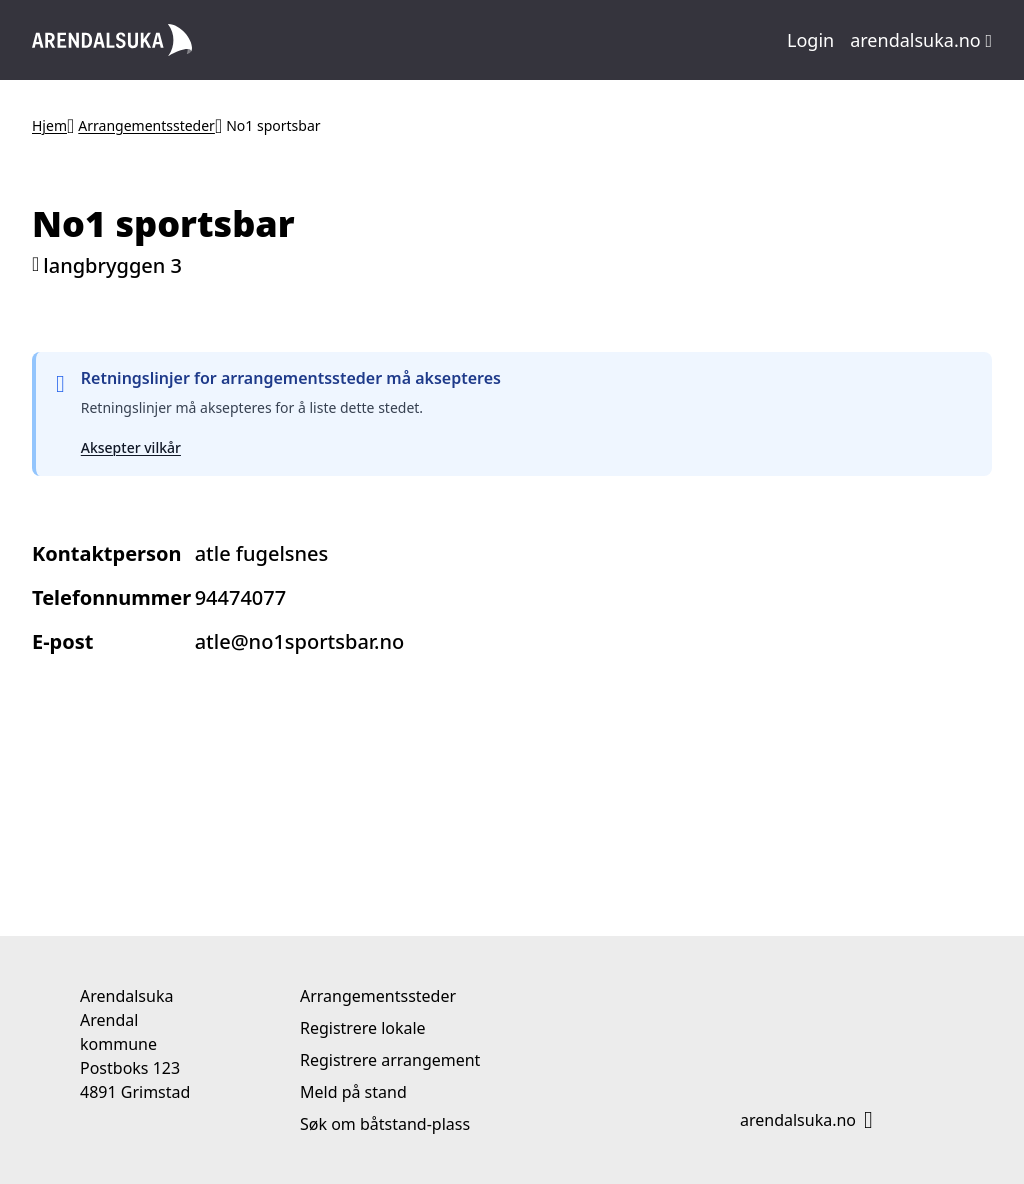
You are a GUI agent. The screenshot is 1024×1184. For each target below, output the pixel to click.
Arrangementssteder (146, 125)
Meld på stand (353, 1092)
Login (810, 40)
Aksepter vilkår (131, 447)
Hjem (49, 125)
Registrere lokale (363, 1028)
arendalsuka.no (921, 40)
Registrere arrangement (390, 1060)
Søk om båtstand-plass (385, 1124)
